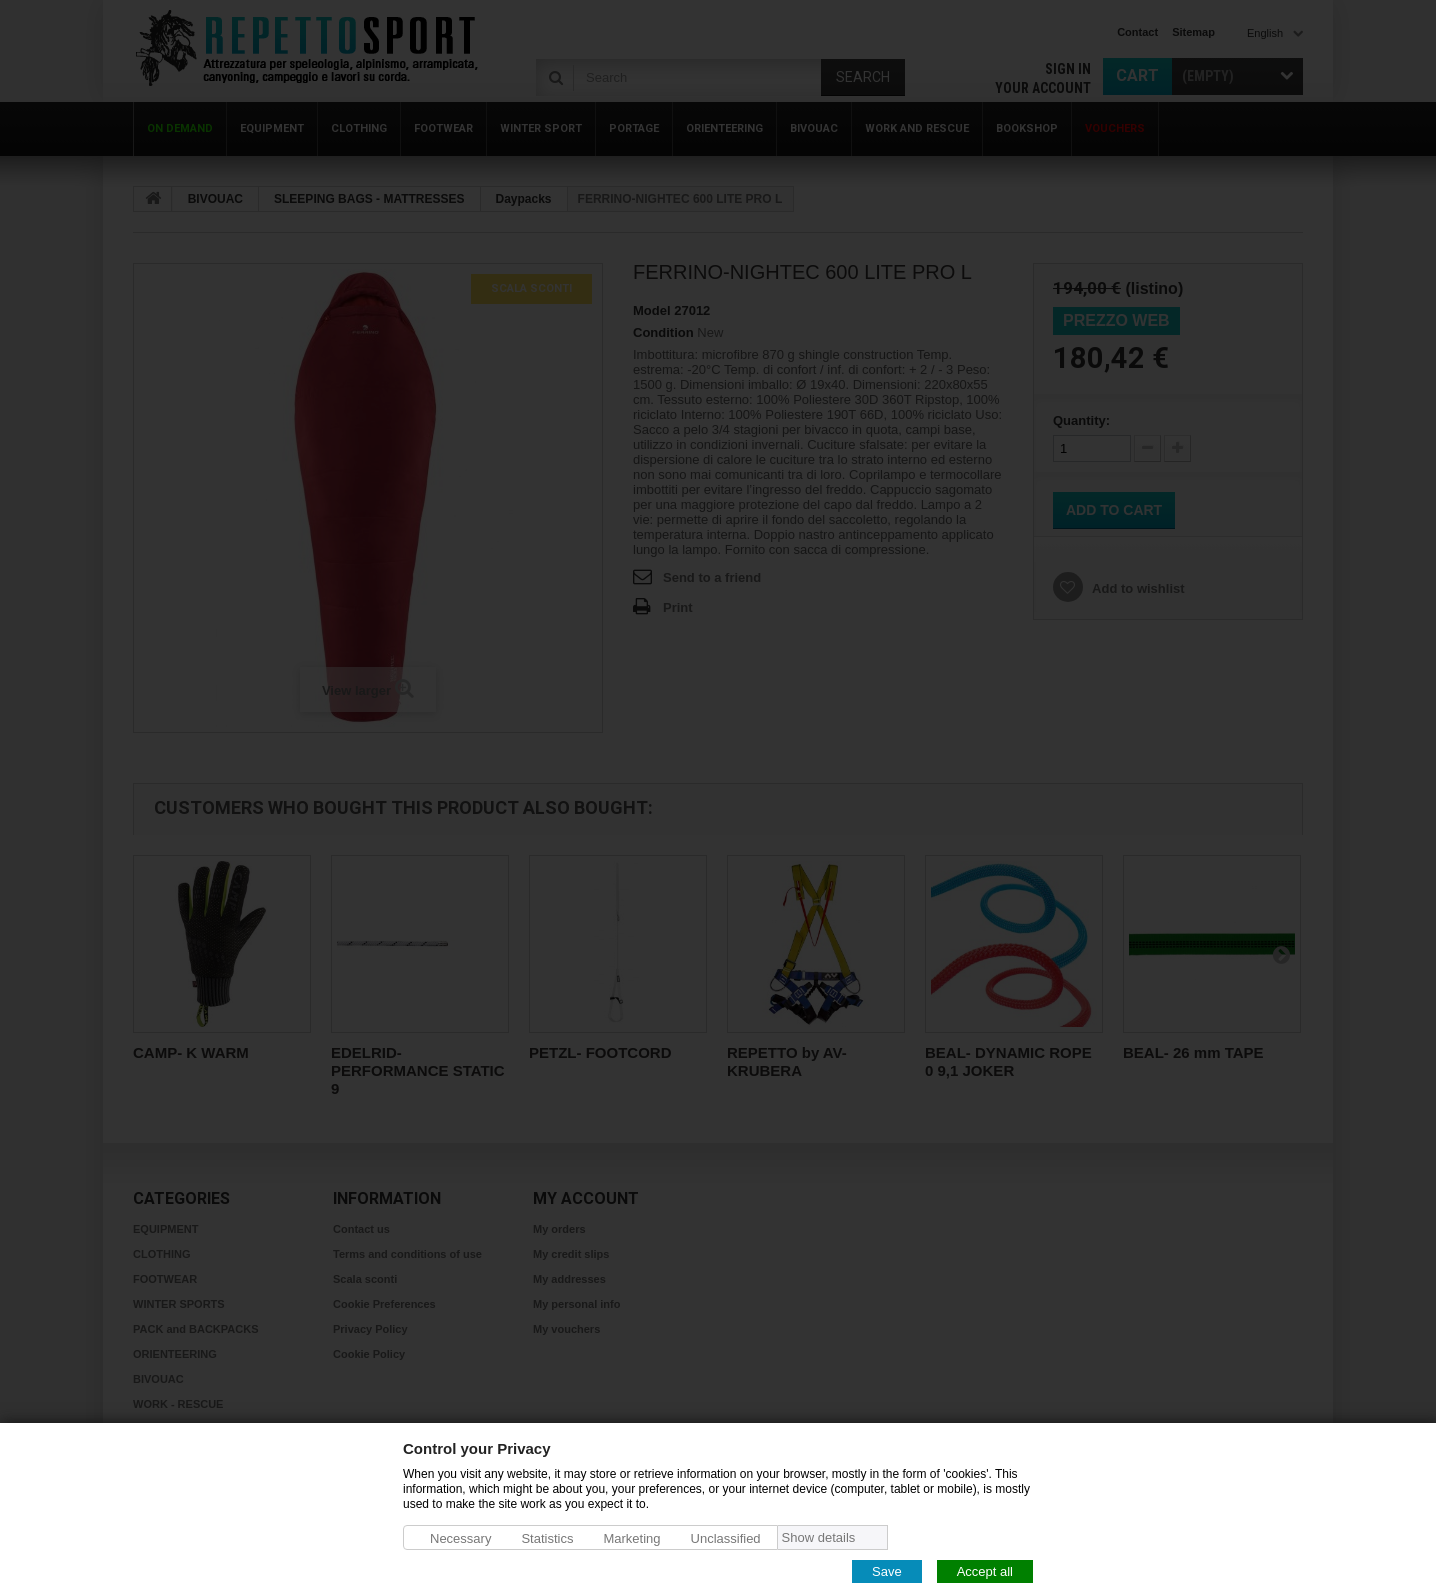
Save (887, 1570)
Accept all (985, 1570)
